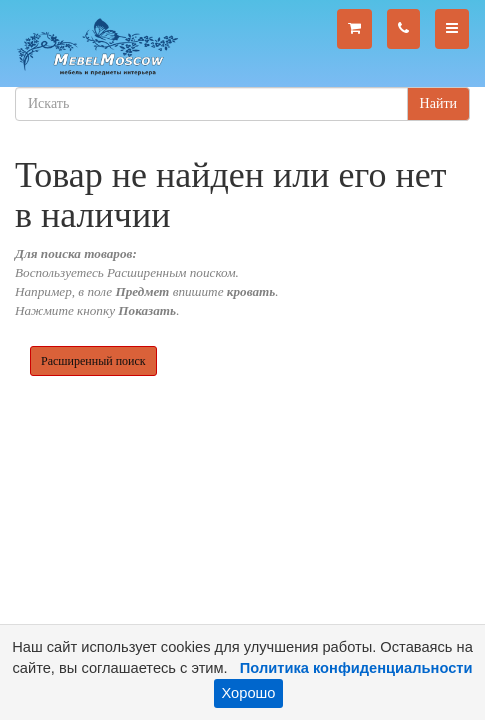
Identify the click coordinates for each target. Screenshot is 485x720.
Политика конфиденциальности (356, 668)
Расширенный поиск (93, 361)
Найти (438, 103)
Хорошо (249, 693)
